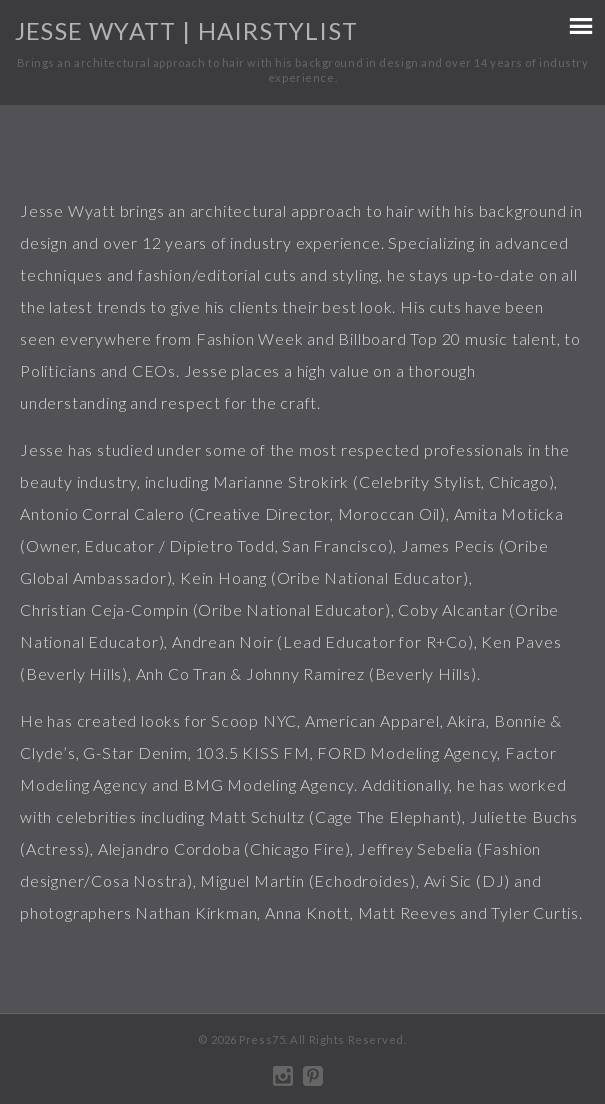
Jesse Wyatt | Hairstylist (186, 30)
